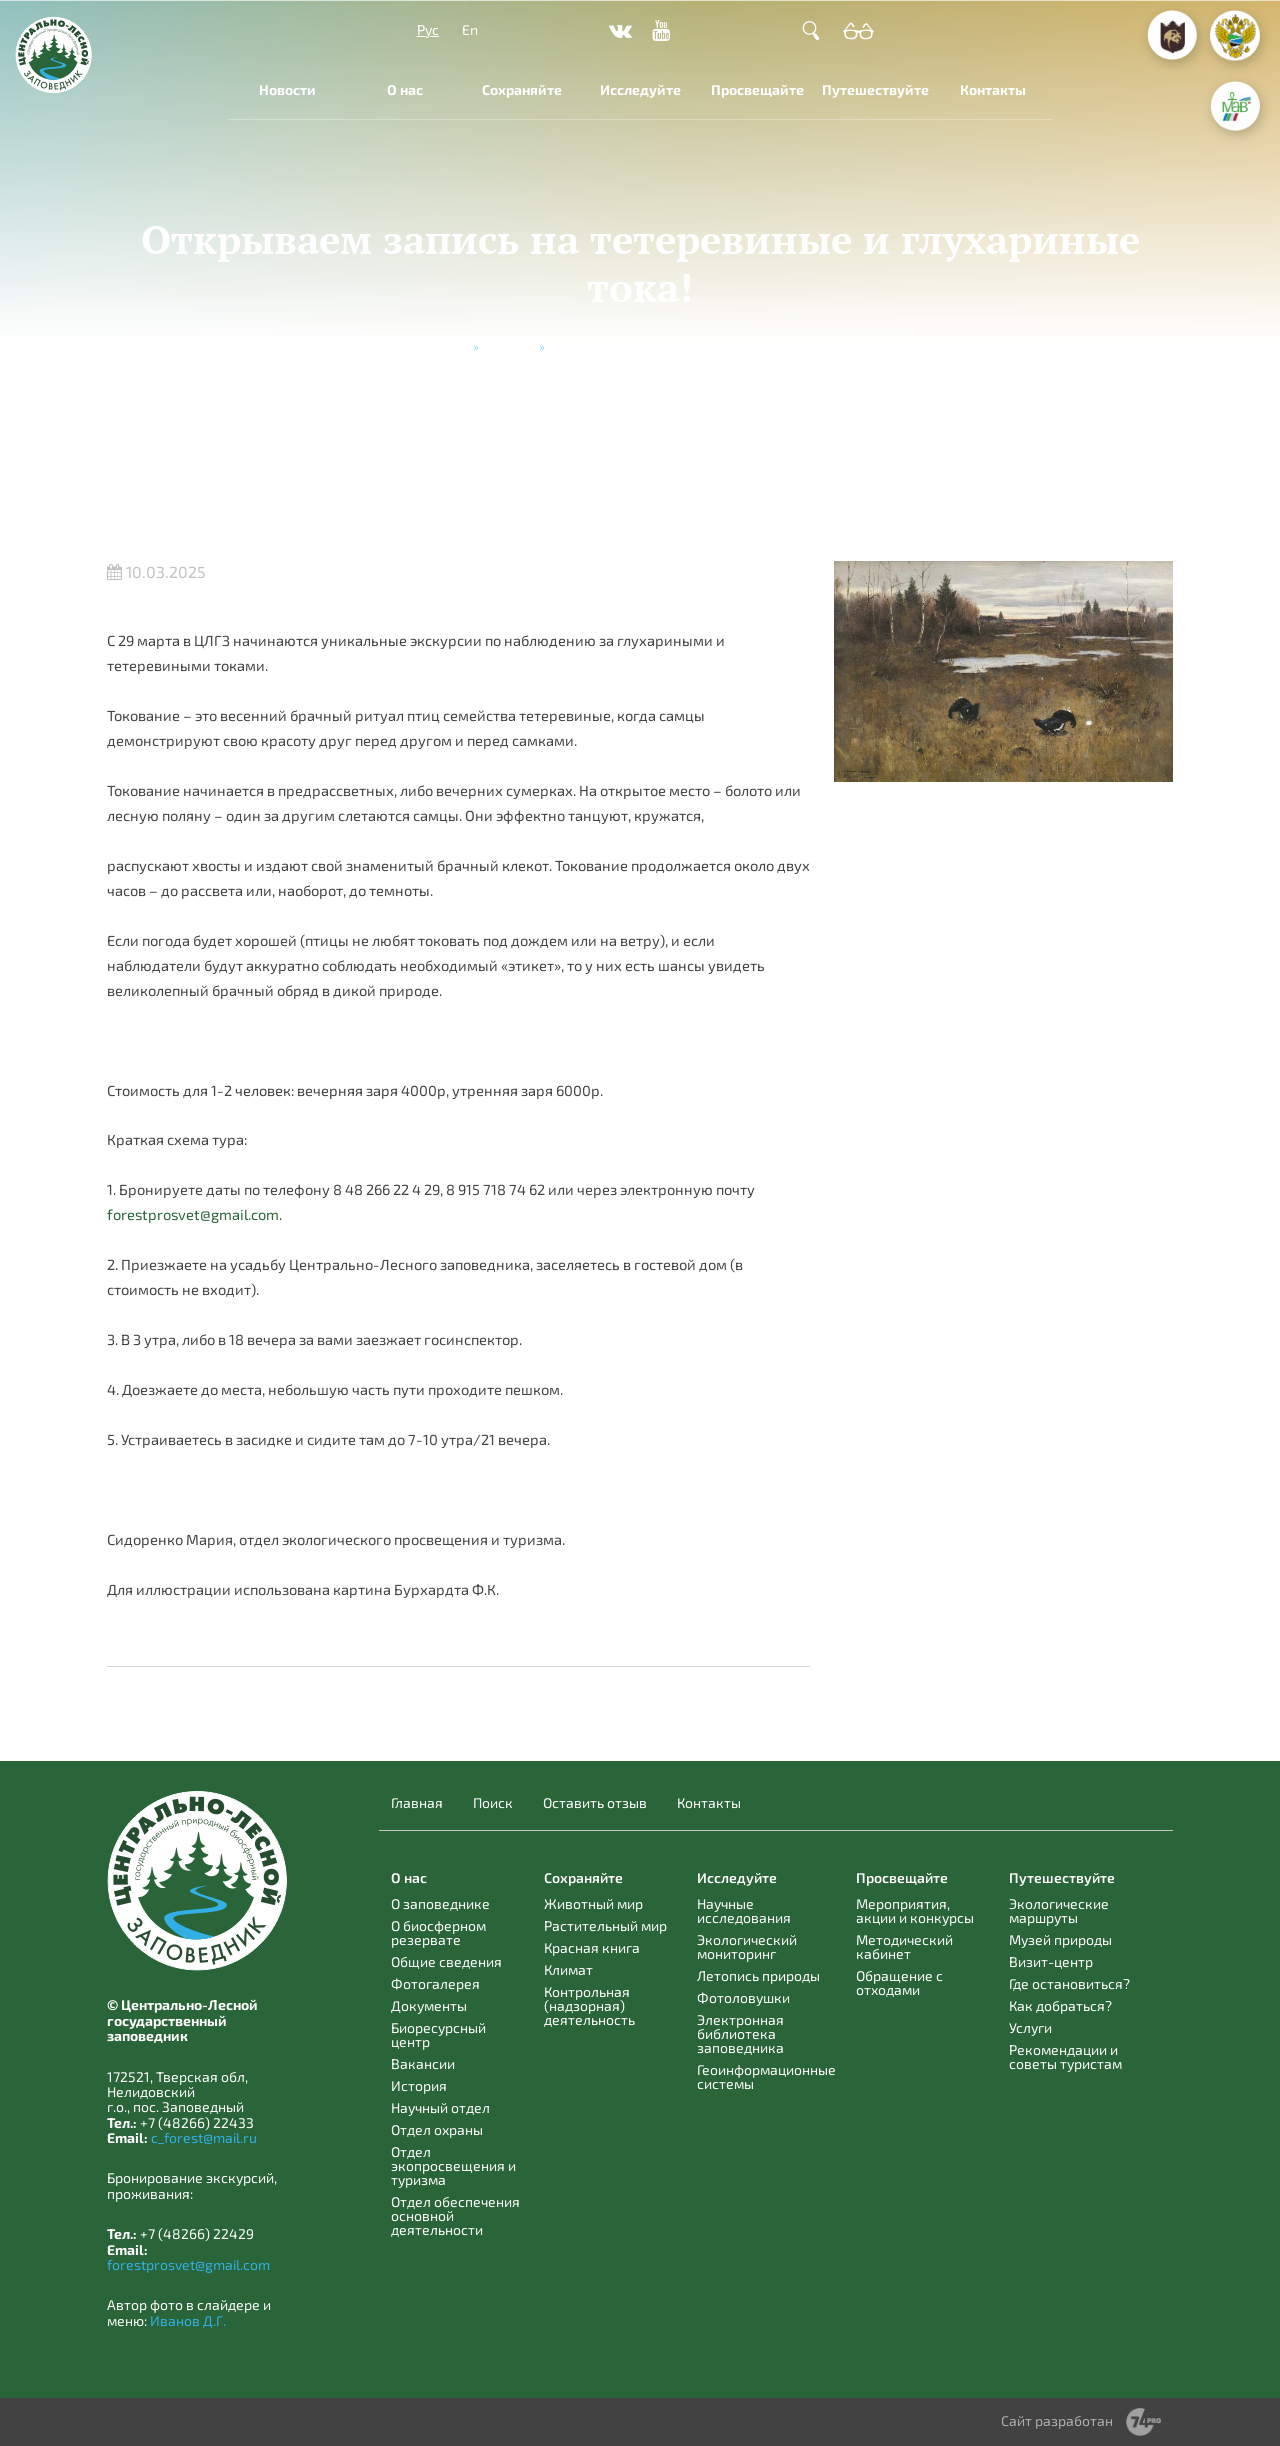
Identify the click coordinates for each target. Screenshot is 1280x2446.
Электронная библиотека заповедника (740, 2033)
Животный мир (593, 1903)
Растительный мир (605, 1925)
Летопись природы (758, 1975)
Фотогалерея (435, 1983)
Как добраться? (1060, 2005)
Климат (568, 1969)
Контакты (993, 89)
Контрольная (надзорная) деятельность (589, 2005)
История (419, 2085)
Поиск (493, 1803)
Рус (428, 29)
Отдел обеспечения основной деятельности (455, 2215)
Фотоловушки (743, 1997)
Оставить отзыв (595, 1803)
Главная (444, 346)
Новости (287, 89)
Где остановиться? (1069, 1983)
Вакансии (423, 2063)
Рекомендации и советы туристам (1065, 2056)
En (470, 29)
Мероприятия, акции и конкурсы (915, 1910)
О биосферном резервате (438, 1932)
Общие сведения (446, 1961)
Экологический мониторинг (747, 1946)
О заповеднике (440, 1903)
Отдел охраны (437, 2129)
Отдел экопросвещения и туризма (453, 2165)
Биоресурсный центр (438, 2034)
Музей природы (1060, 1939)
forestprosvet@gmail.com (193, 1214)
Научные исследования (744, 1910)
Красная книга (592, 1947)
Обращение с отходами (899, 1982)
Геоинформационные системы (766, 2076)
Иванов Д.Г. (188, 2320)
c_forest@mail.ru (204, 2137)
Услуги (1030, 2027)
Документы (429, 2005)
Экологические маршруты (1059, 1910)
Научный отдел (440, 2107)
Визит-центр (1051, 1961)
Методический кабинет (904, 1946)
